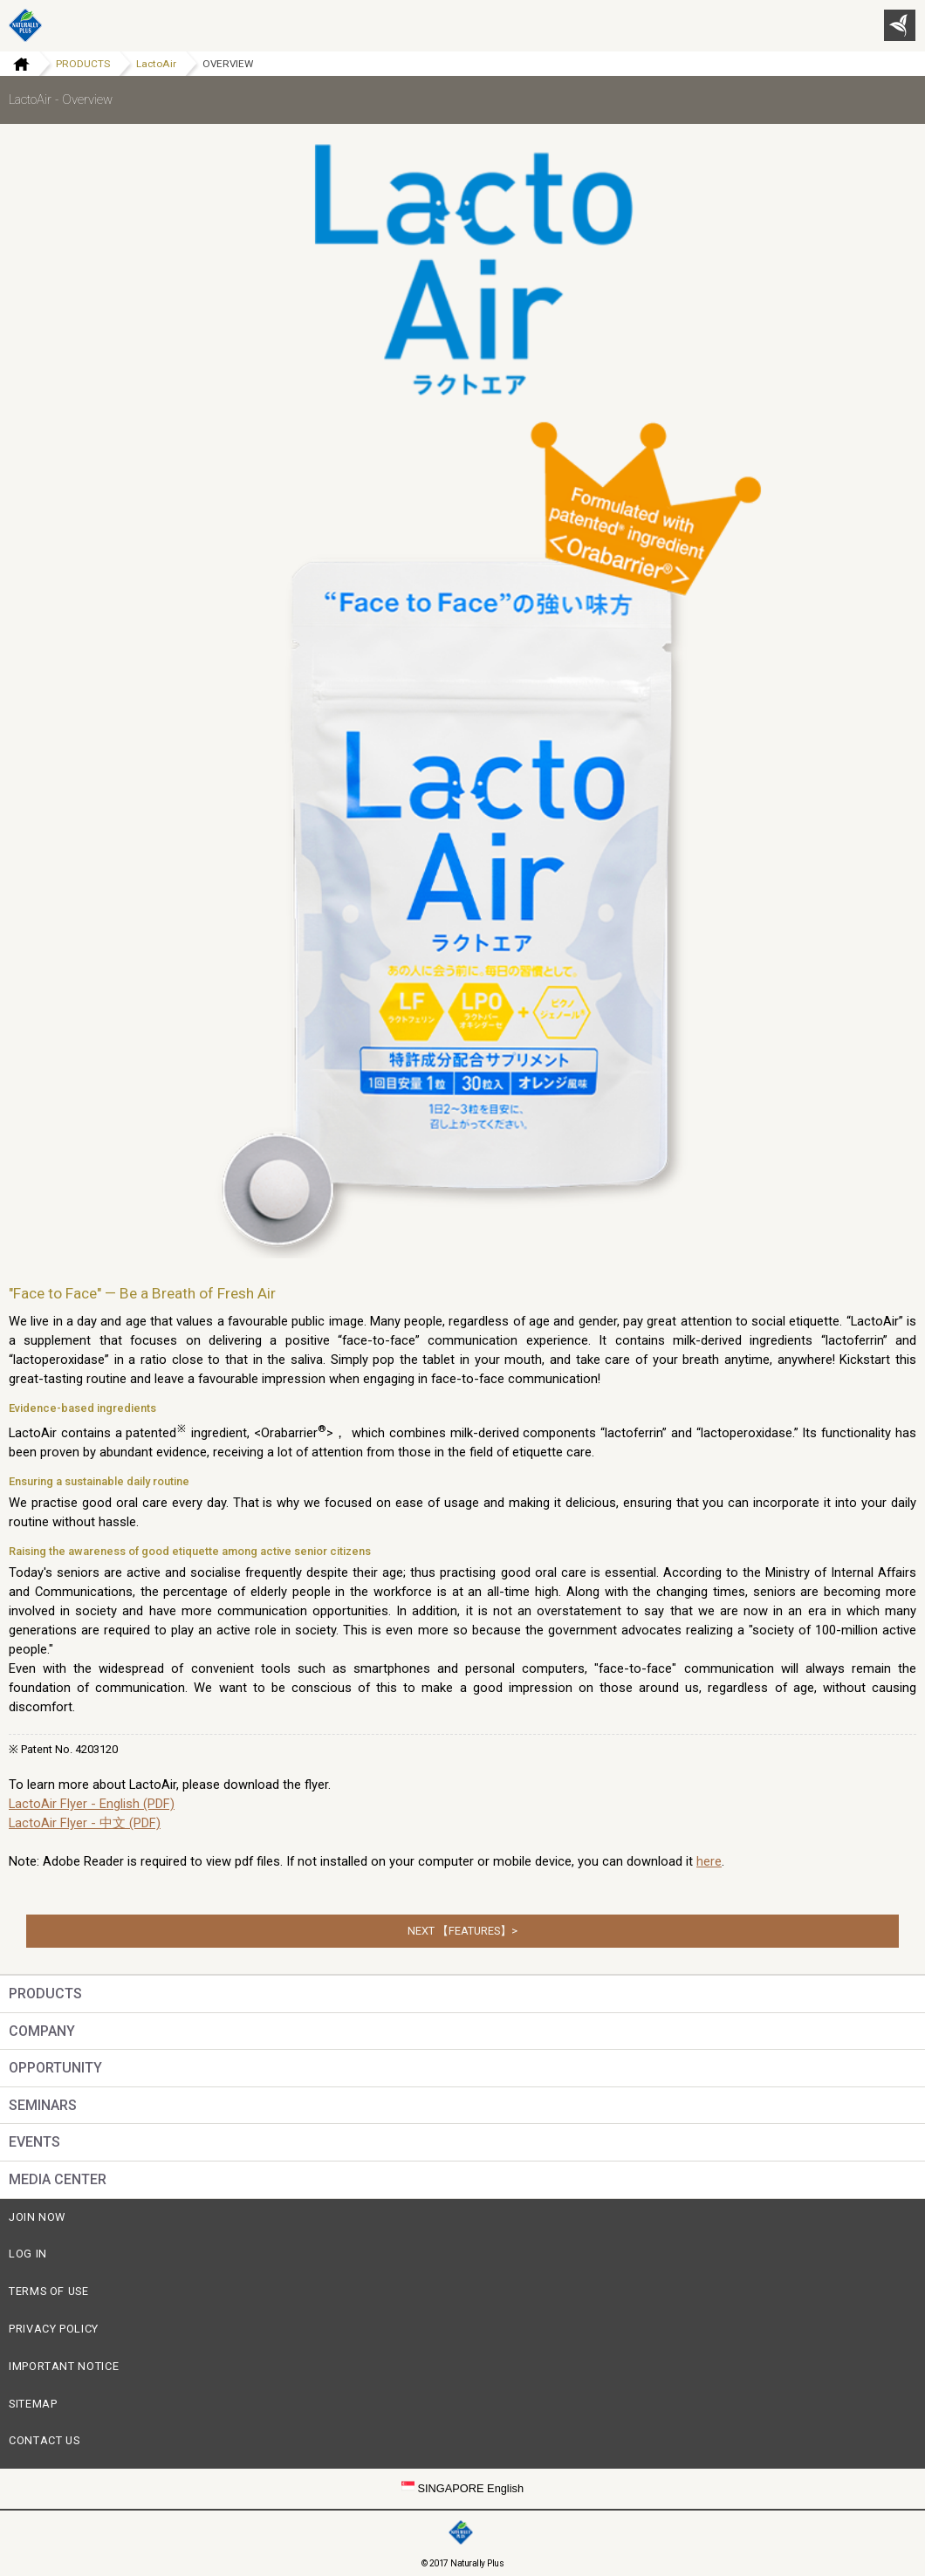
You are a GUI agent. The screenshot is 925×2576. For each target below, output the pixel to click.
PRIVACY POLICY (54, 2328)
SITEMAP (33, 2403)
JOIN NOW (37, 2216)
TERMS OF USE (49, 2291)
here (709, 1861)
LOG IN (28, 2253)
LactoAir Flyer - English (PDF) (92, 1804)
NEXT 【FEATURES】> (462, 1930)
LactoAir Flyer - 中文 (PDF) (85, 1823)
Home (15, 64)
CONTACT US (44, 2440)
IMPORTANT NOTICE (64, 2366)
